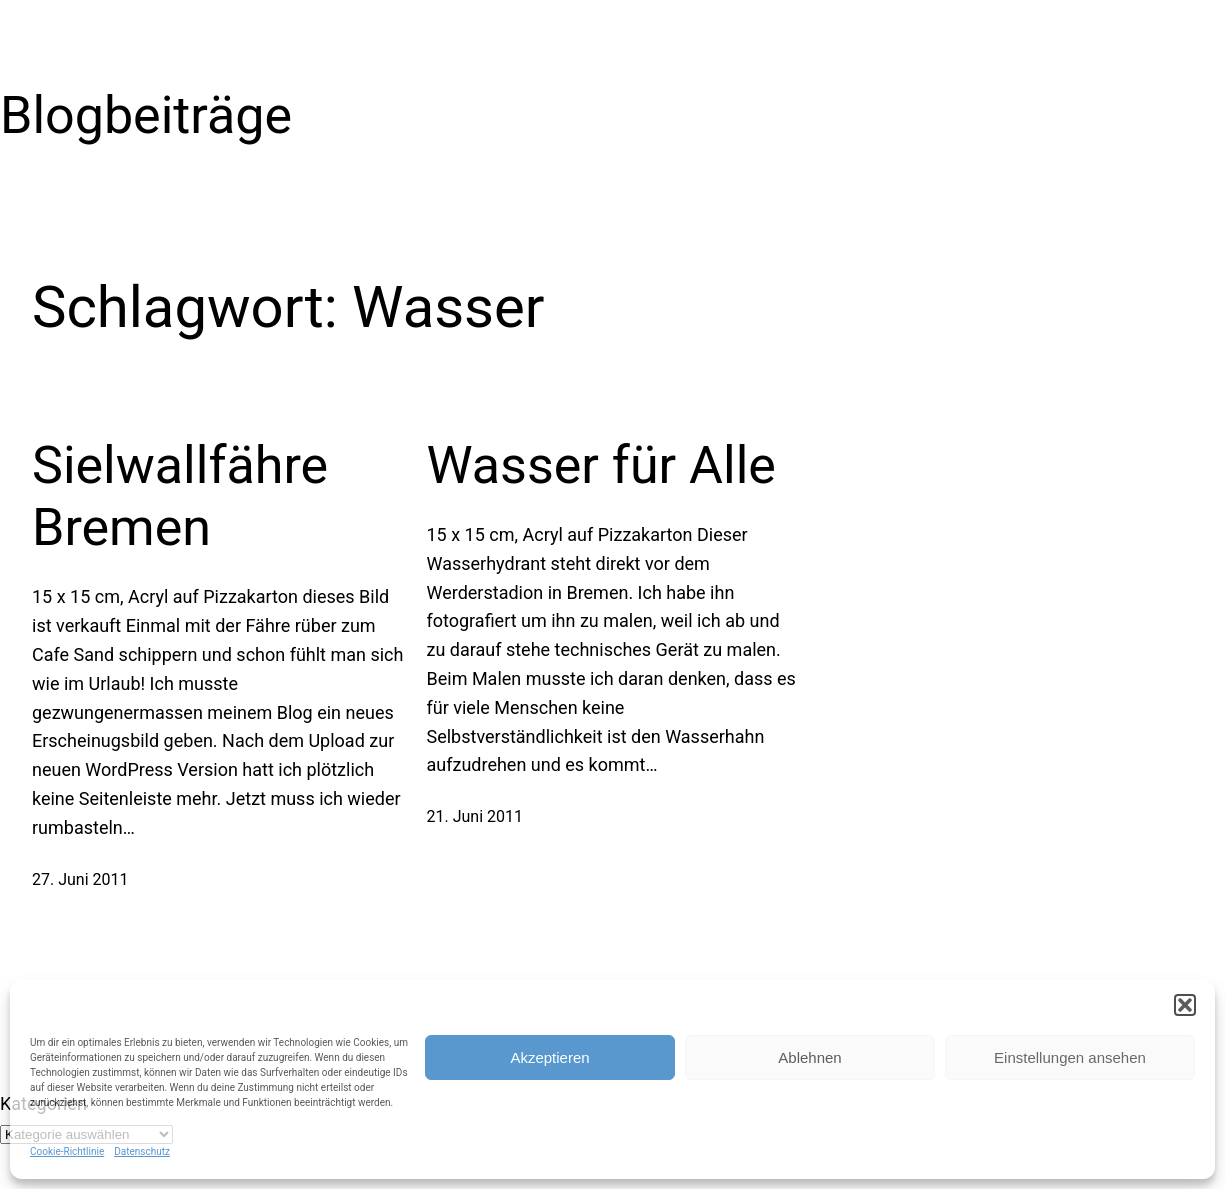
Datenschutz (142, 1151)
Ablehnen (809, 1057)
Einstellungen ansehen (1070, 1057)
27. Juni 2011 (80, 879)
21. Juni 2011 (475, 816)
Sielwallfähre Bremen (180, 496)
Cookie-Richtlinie (67, 1151)
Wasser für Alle (601, 465)
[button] (1185, 1005)
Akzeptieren (549, 1057)
